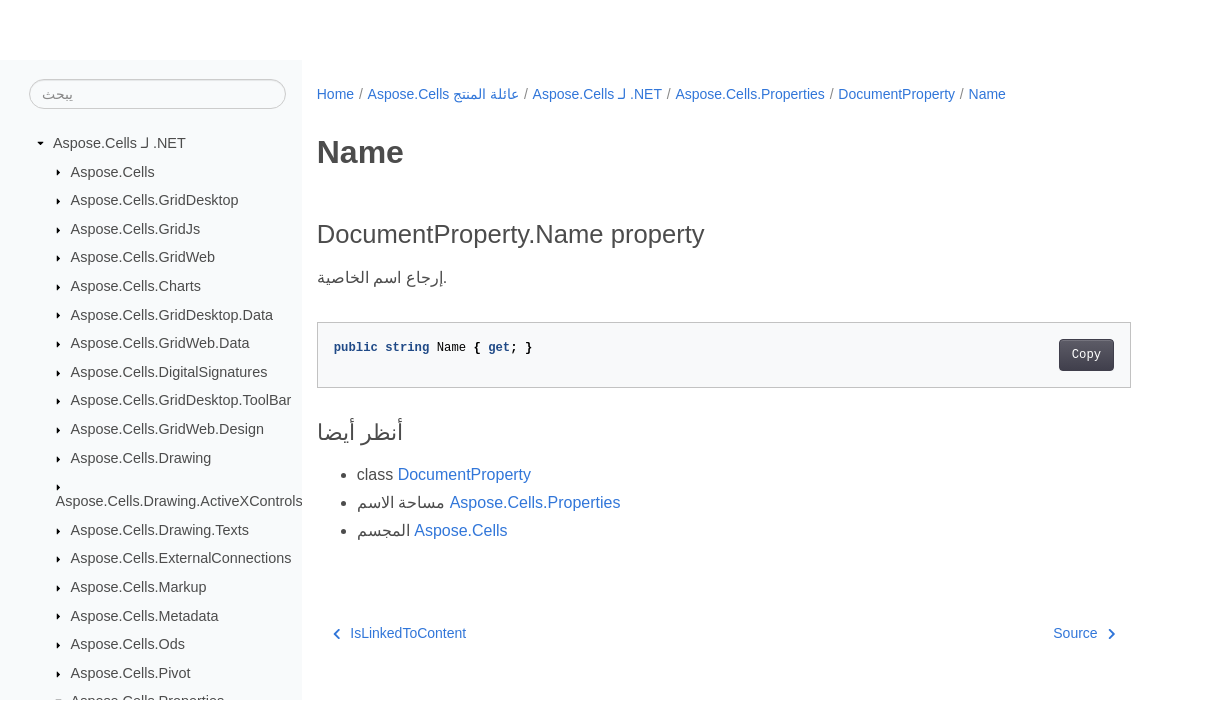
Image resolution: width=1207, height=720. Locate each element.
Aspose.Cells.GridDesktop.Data (172, 315)
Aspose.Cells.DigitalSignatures (169, 372)
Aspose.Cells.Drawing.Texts (160, 530)
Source (1084, 633)
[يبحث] (157, 94)
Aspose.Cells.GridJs (136, 229)
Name (987, 94)
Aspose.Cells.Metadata (145, 616)
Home (335, 94)
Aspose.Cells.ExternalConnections (181, 558)
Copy (1086, 355)
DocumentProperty (896, 94)
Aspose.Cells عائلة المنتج (443, 94)
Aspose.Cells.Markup (139, 587)
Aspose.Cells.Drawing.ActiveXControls (179, 501)
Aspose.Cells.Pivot (131, 673)
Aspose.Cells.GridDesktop (155, 200)
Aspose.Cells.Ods (128, 644)
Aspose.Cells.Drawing (141, 458)
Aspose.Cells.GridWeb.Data (160, 343)
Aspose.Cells (113, 172)
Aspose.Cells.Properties (749, 94)
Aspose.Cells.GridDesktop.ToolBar (181, 400)
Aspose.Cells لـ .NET (119, 143)
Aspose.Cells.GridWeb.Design (167, 429)
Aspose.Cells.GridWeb (143, 257)
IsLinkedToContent (399, 633)
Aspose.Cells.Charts (136, 286)
